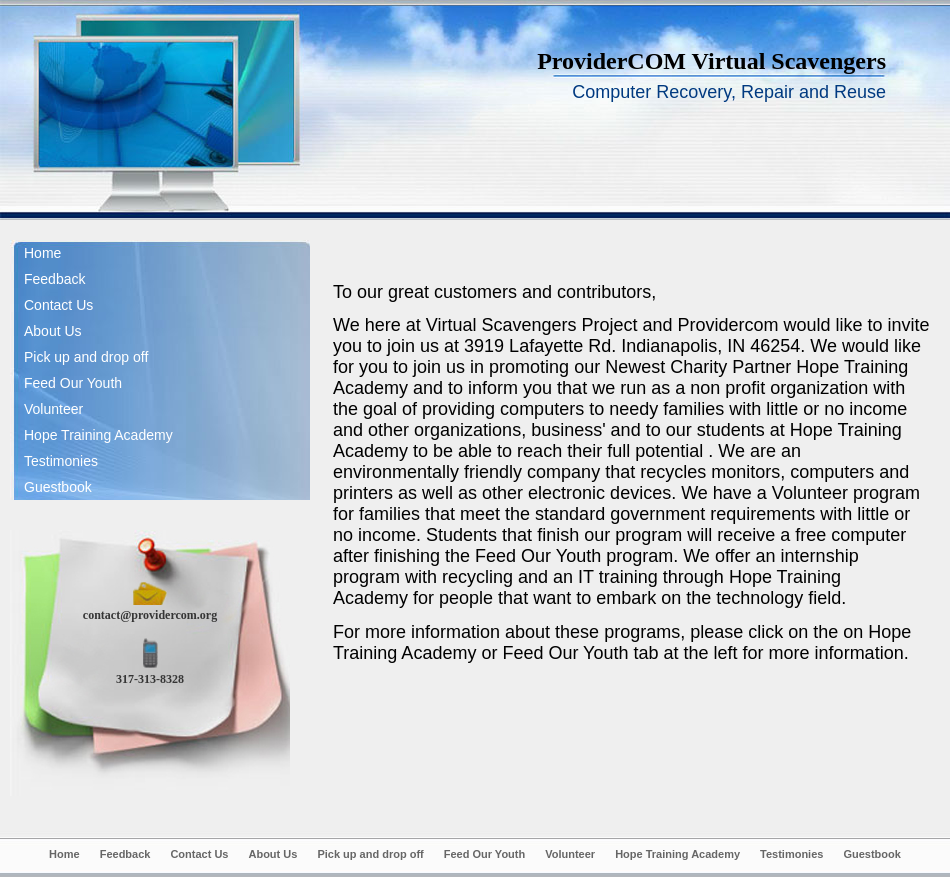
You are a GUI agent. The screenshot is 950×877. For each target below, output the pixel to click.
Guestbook (58, 487)
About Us (53, 331)
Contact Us (58, 305)
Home (42, 253)
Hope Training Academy (98, 435)
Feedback (54, 279)
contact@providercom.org (150, 615)
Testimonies (61, 461)
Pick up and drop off (86, 357)
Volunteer (53, 409)
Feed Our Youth (73, 383)
